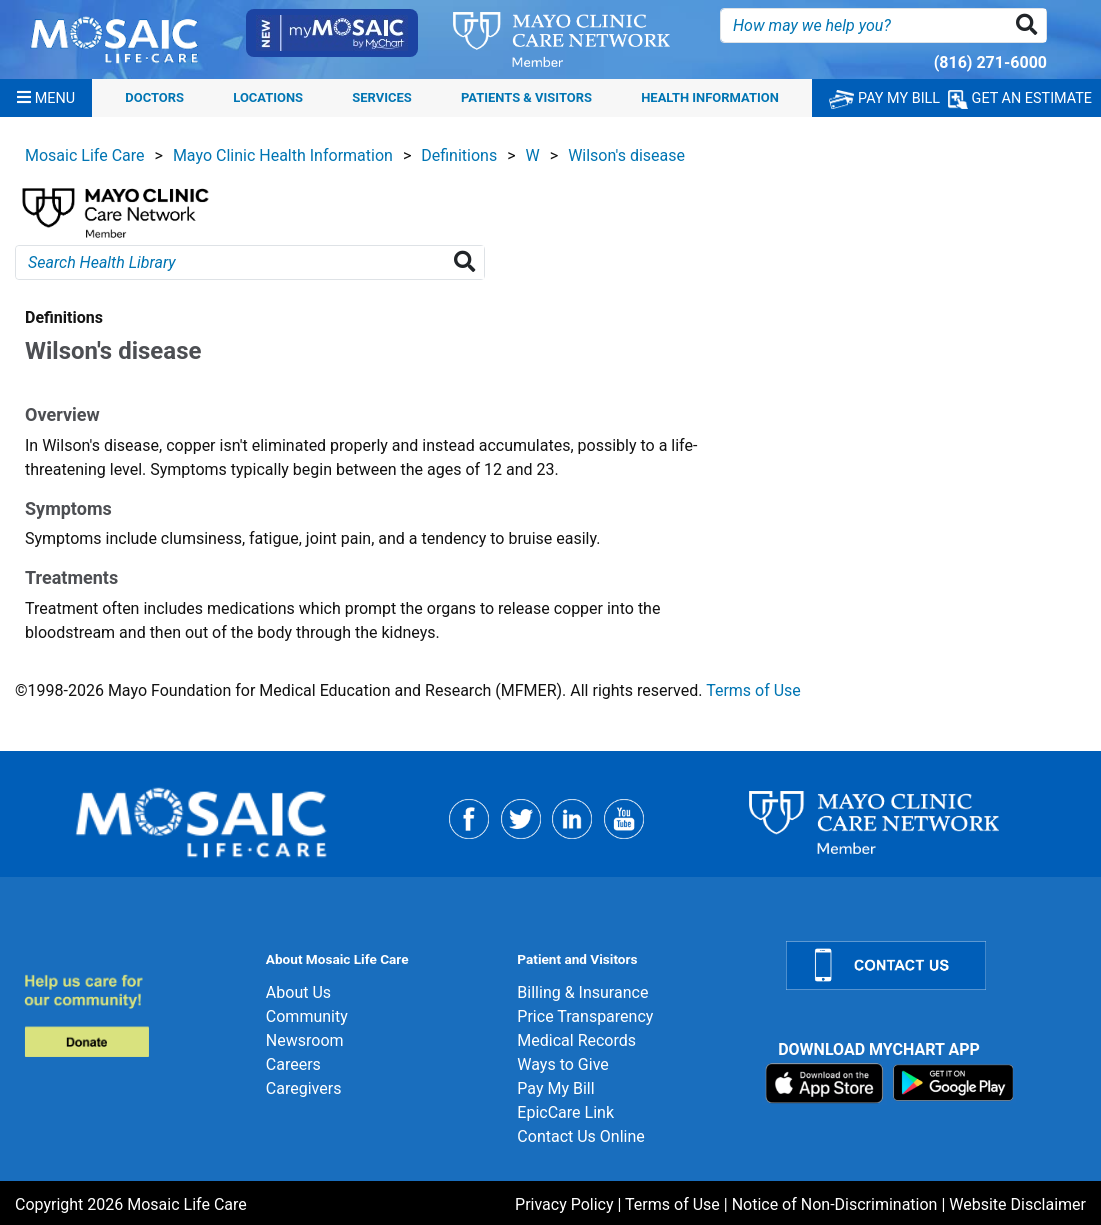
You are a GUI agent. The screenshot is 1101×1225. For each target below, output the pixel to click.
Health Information (710, 98)
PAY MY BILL (884, 98)
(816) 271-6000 (990, 62)
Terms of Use (753, 690)
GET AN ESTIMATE (1020, 99)
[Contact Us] (931, 965)
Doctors (154, 98)
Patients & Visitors (526, 98)
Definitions (459, 155)
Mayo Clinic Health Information (283, 155)
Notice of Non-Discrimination (835, 1204)
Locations (268, 98)
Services (381, 98)
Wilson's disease (626, 155)
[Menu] (46, 98)
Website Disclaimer (1017, 1204)
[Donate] (133, 1015)
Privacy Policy (564, 1204)
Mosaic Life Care (85, 155)
